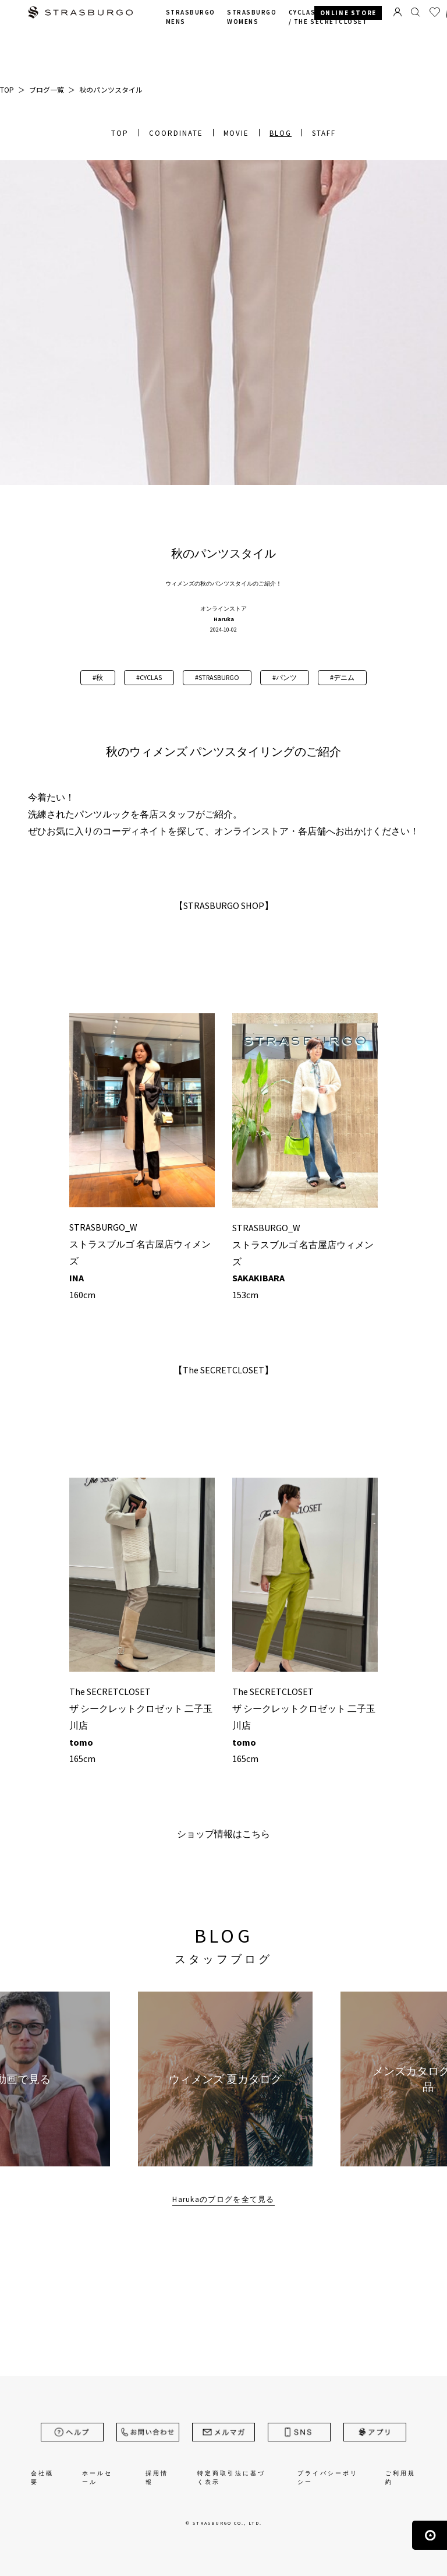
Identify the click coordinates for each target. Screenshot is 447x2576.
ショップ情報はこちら (223, 1834)
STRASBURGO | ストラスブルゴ (80, 13)
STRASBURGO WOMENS (251, 17)
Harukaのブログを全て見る (223, 2199)
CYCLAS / (328, 17)
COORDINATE (176, 133)
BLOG (280, 133)
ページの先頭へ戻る (429, 2535)
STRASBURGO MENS (190, 17)
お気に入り (435, 12)
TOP (120, 133)
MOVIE (237, 133)
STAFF (324, 133)
